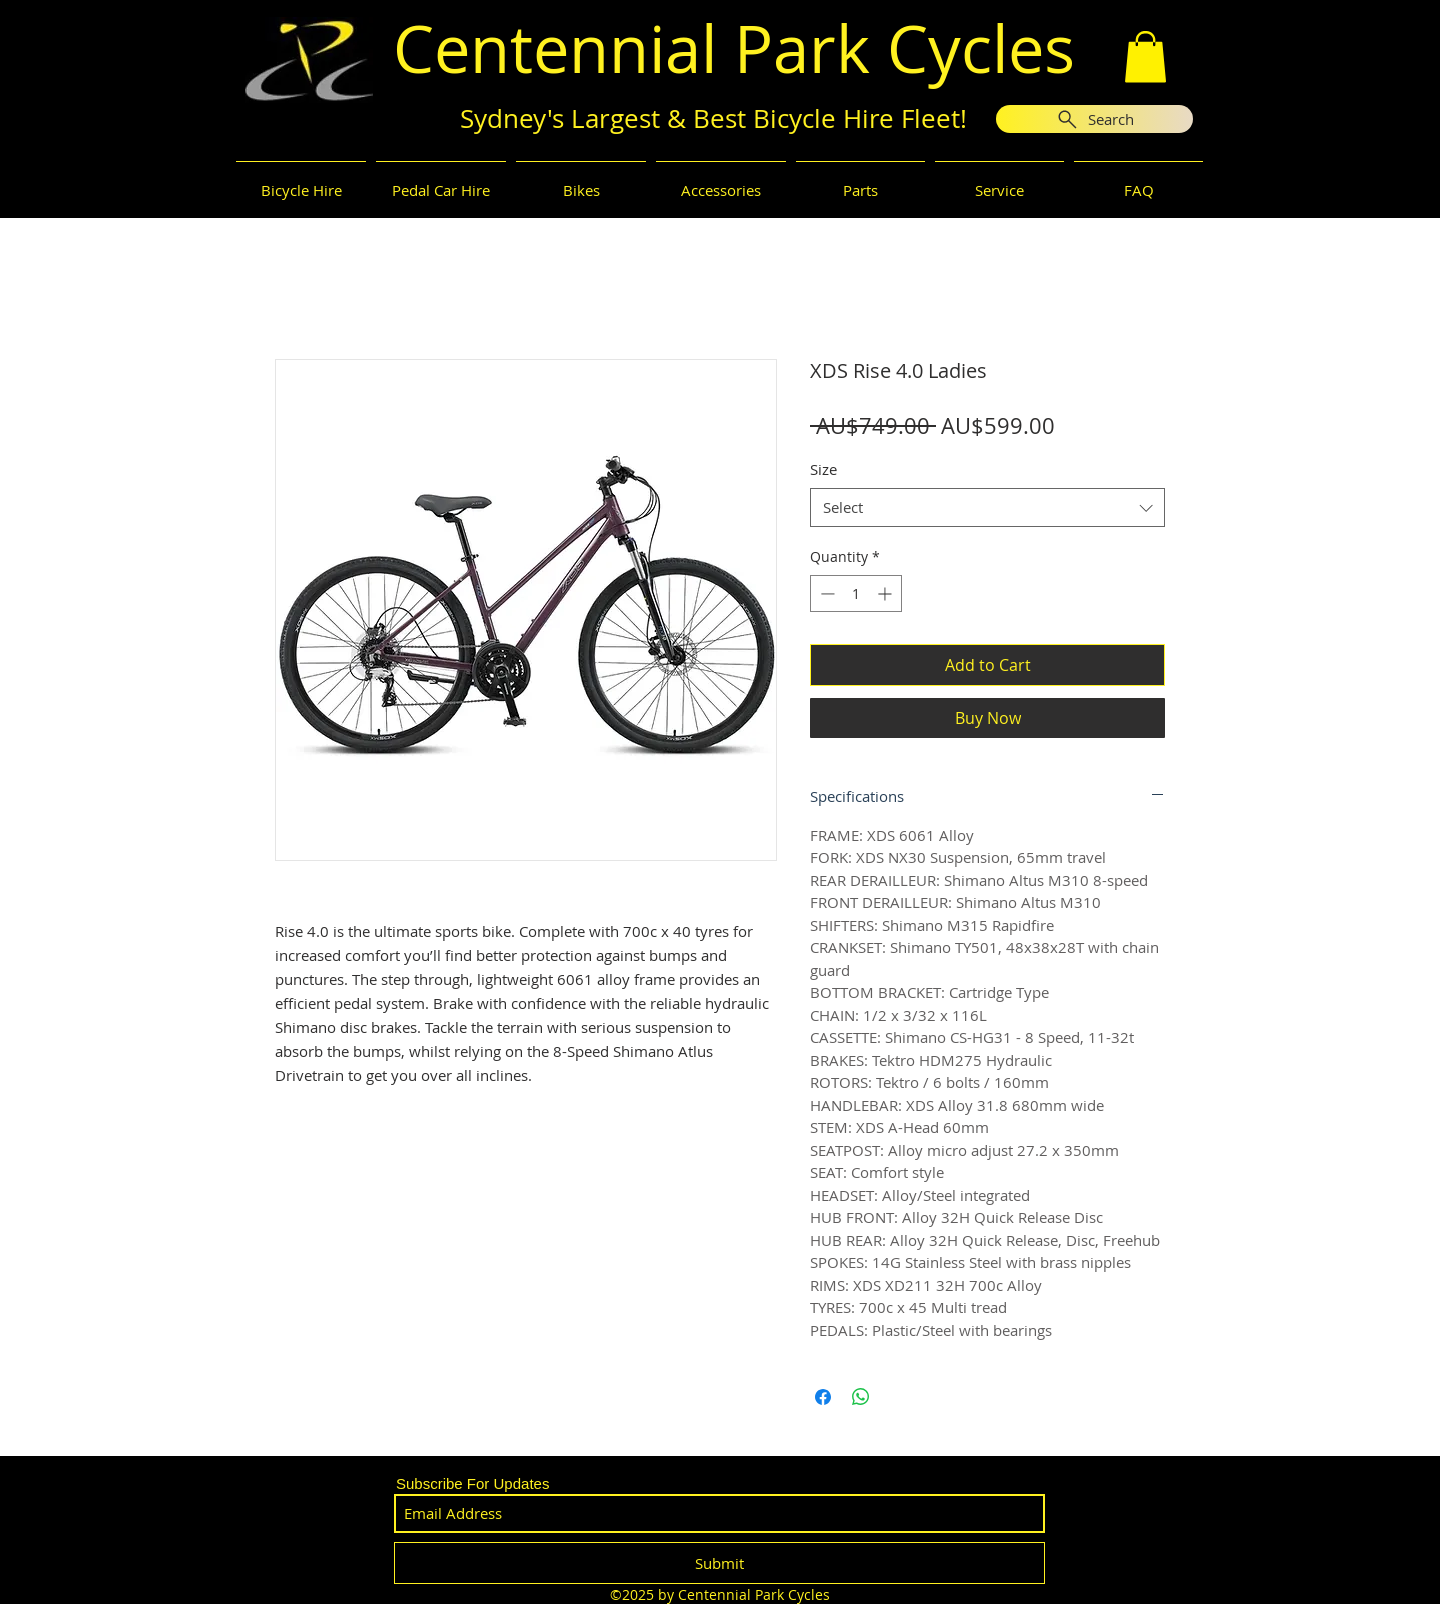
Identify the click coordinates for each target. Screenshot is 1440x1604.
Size (823, 469)
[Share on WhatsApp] (861, 1397)
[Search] (1094, 119)
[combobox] (987, 507)
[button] (1145, 56)
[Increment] (886, 593)
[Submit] (719, 1563)
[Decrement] (825, 593)
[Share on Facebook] (823, 1397)
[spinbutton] (856, 593)
